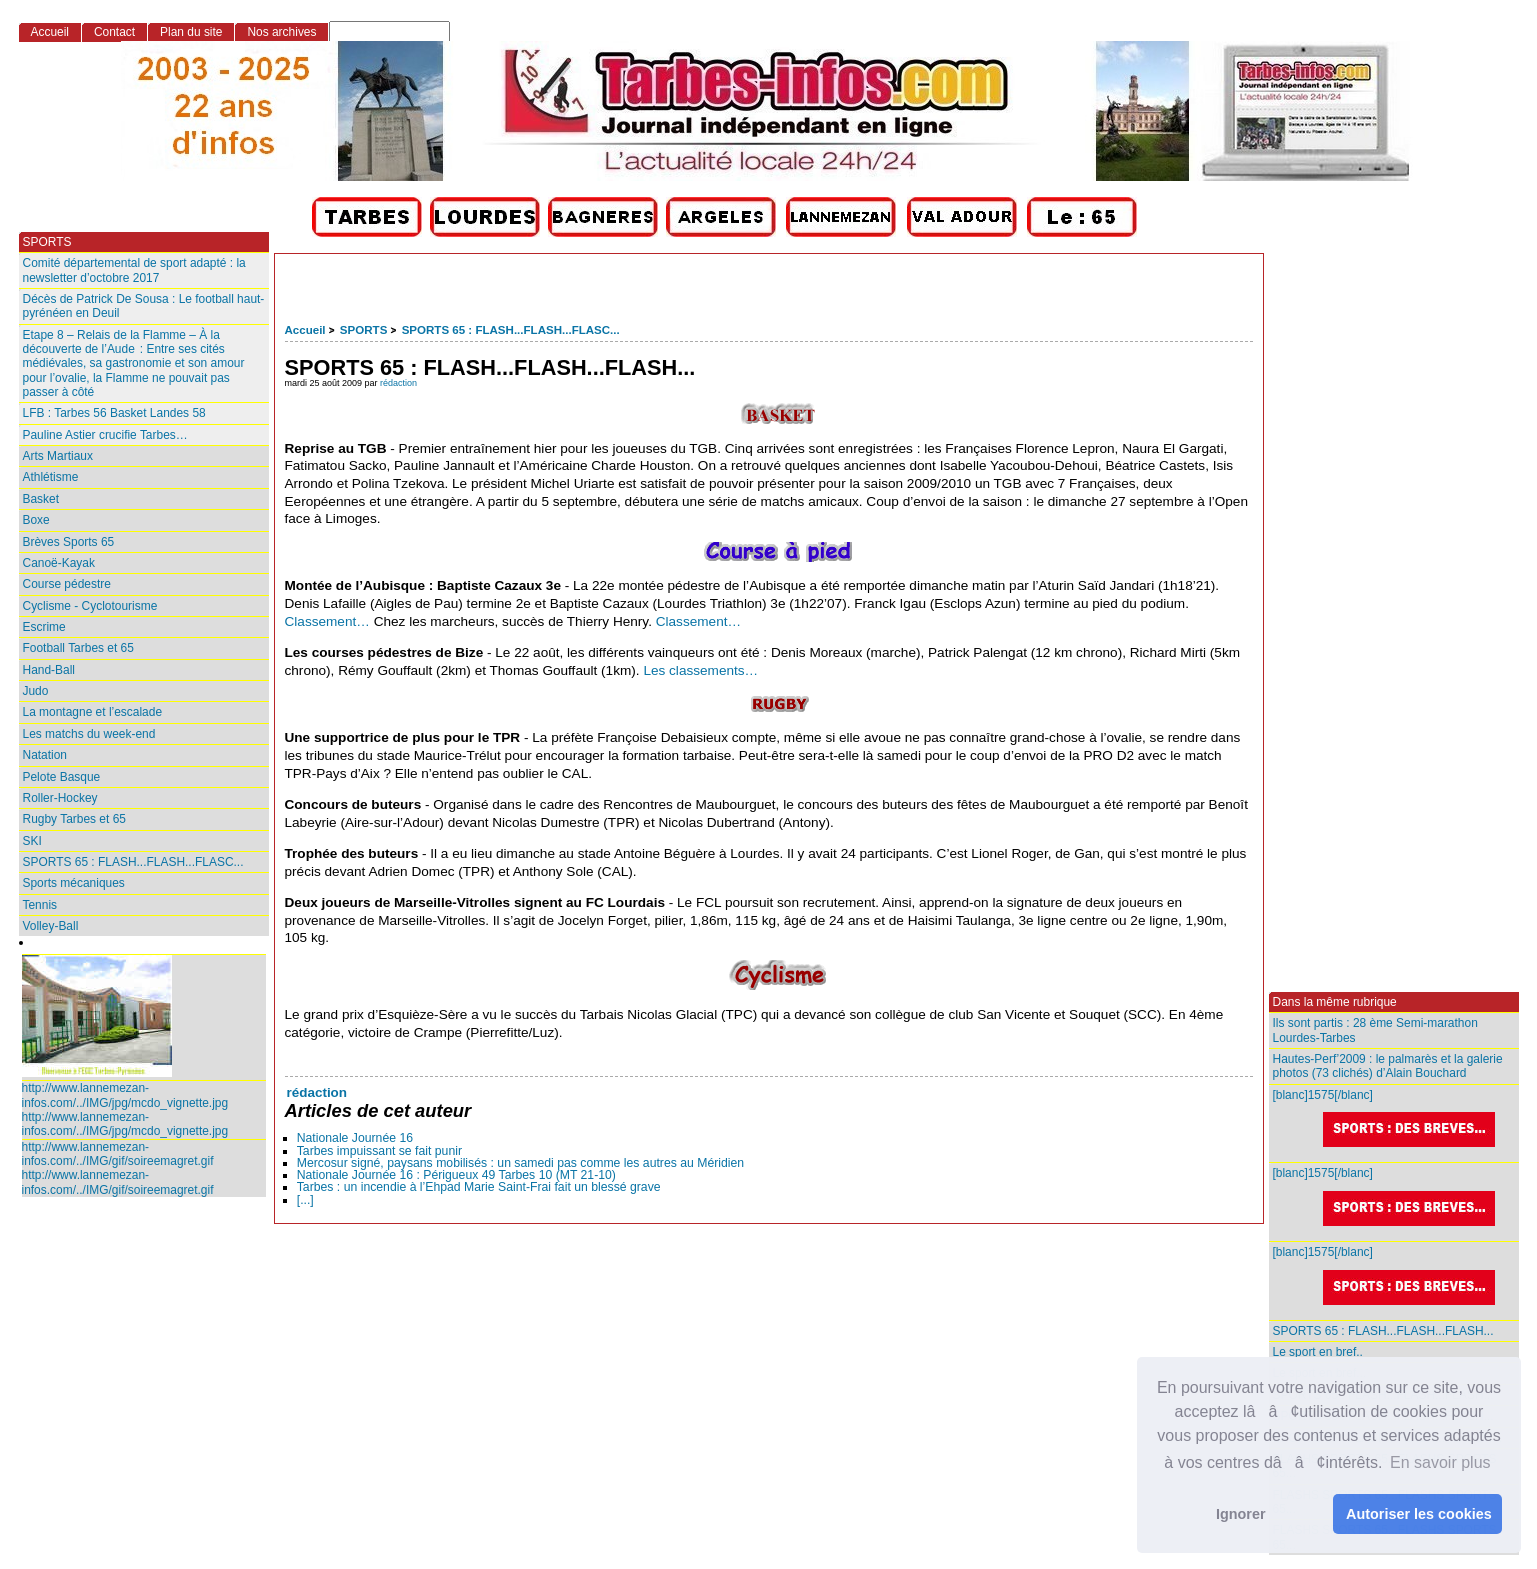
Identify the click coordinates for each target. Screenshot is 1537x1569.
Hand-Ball (49, 670)
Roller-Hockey (60, 798)
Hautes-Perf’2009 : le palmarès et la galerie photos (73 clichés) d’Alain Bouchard (1388, 1066)
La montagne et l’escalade (93, 712)
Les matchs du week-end (89, 734)
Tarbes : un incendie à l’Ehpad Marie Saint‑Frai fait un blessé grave (479, 1187)
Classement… (327, 621)
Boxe (36, 520)
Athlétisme (51, 477)
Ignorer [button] (1241, 1514)
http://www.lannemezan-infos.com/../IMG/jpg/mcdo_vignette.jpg (125, 1095)
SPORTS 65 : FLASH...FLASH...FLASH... (1383, 1331)
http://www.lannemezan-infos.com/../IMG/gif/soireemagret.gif (118, 1154)
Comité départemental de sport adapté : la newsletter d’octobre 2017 (134, 270)
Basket (41, 499)
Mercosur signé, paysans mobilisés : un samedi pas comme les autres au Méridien (520, 1163)
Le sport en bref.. (1318, 1352)
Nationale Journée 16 (355, 1138)
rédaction (398, 383)
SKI (32, 841)
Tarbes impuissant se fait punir (379, 1151)
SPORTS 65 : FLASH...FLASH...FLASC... (511, 330)
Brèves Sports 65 (69, 542)
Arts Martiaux (58, 456)
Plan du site (191, 32)
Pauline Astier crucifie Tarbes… (105, 435)
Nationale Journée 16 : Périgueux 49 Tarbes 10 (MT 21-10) (456, 1175)
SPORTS (363, 330)
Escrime (44, 627)
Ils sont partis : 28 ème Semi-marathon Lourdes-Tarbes (1375, 1030)
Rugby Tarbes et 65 (74, 819)
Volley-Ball (51, 926)
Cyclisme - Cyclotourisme (90, 606)
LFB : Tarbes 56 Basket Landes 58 (114, 413)
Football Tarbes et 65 (78, 648)
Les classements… (700, 670)
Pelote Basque (62, 777)
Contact (114, 32)
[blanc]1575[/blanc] (1396, 1119)
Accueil (305, 330)
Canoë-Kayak (59, 563)
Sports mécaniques (74, 883)
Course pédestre (67, 584)
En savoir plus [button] (1440, 1462)
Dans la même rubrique (1335, 1002)
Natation (45, 755)
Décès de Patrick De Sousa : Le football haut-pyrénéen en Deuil (144, 306)
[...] (305, 1200)
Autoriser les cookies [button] (1419, 1514)
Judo (36, 691)
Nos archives (281, 32)
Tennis (40, 905)
